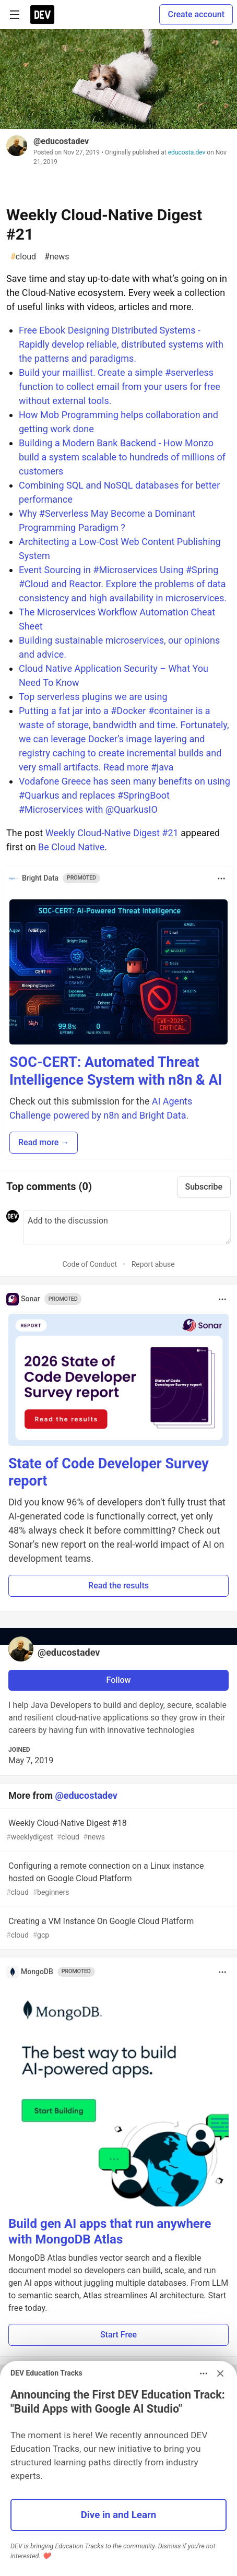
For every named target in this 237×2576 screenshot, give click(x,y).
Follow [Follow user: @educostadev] (118, 1680)
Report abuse (153, 1264)
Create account (196, 14)
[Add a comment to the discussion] (126, 1227)
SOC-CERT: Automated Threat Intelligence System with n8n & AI (115, 1071)
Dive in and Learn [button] (119, 2515)
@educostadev (61, 141)
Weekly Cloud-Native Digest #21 (112, 832)
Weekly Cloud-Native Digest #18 (117, 1830)
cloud (23, 257)
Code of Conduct (89, 1264)
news (56, 257)
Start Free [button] (118, 2335)
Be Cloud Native (71, 846)
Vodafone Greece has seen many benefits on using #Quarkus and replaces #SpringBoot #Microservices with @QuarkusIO (124, 795)
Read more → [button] (43, 1142)
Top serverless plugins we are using (93, 696)
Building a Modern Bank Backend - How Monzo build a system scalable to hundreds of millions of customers (122, 457)
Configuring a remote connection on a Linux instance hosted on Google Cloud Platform (117, 1879)
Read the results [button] (118, 1585)
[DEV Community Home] (42, 14)
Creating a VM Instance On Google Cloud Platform (117, 1928)
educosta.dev (187, 152)
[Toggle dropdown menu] (221, 878)
